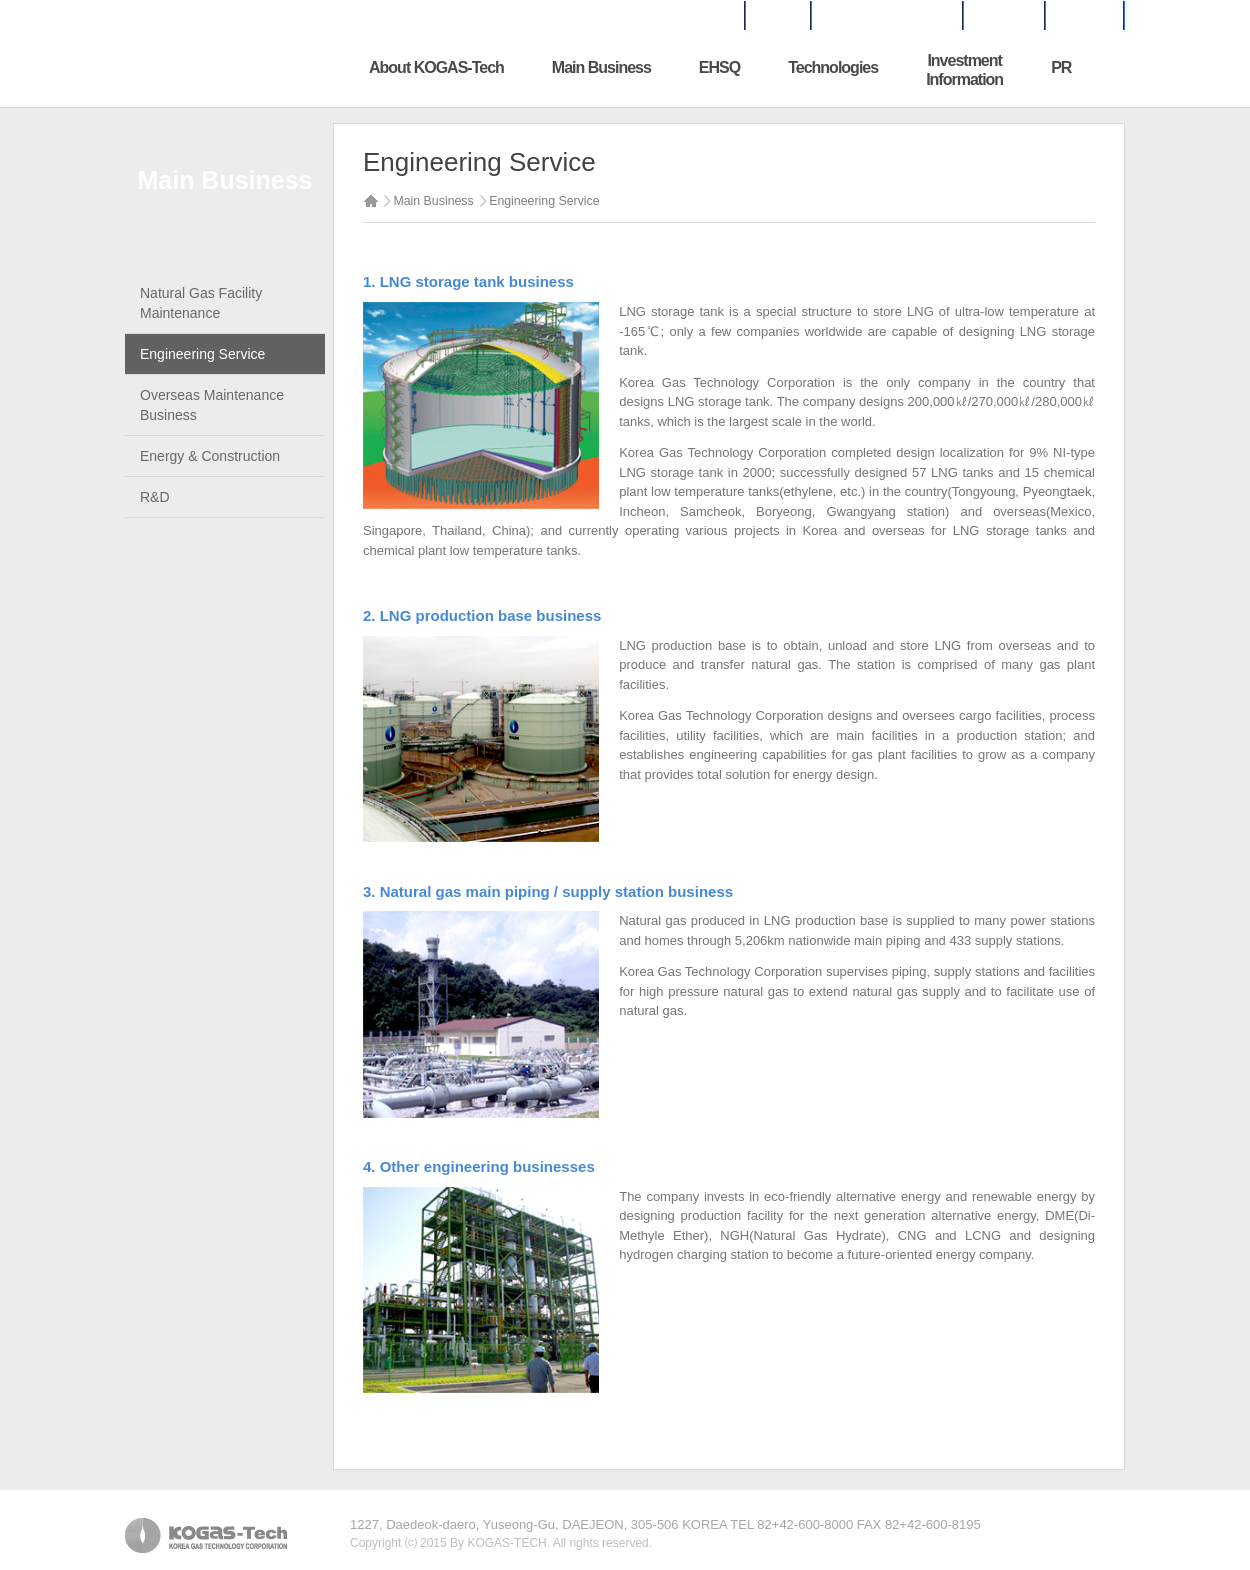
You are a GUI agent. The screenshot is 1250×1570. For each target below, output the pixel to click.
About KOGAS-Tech (436, 67)
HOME (777, 16)
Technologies (833, 67)
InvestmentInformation (964, 70)
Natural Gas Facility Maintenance (201, 303)
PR (1061, 67)
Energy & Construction (210, 456)
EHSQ (719, 67)
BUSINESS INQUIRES (886, 16)
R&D (155, 497)
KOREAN (1084, 16)
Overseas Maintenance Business (212, 405)
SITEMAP (1003, 16)
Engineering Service (202, 354)
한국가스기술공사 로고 (250, 69)
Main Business (601, 67)
